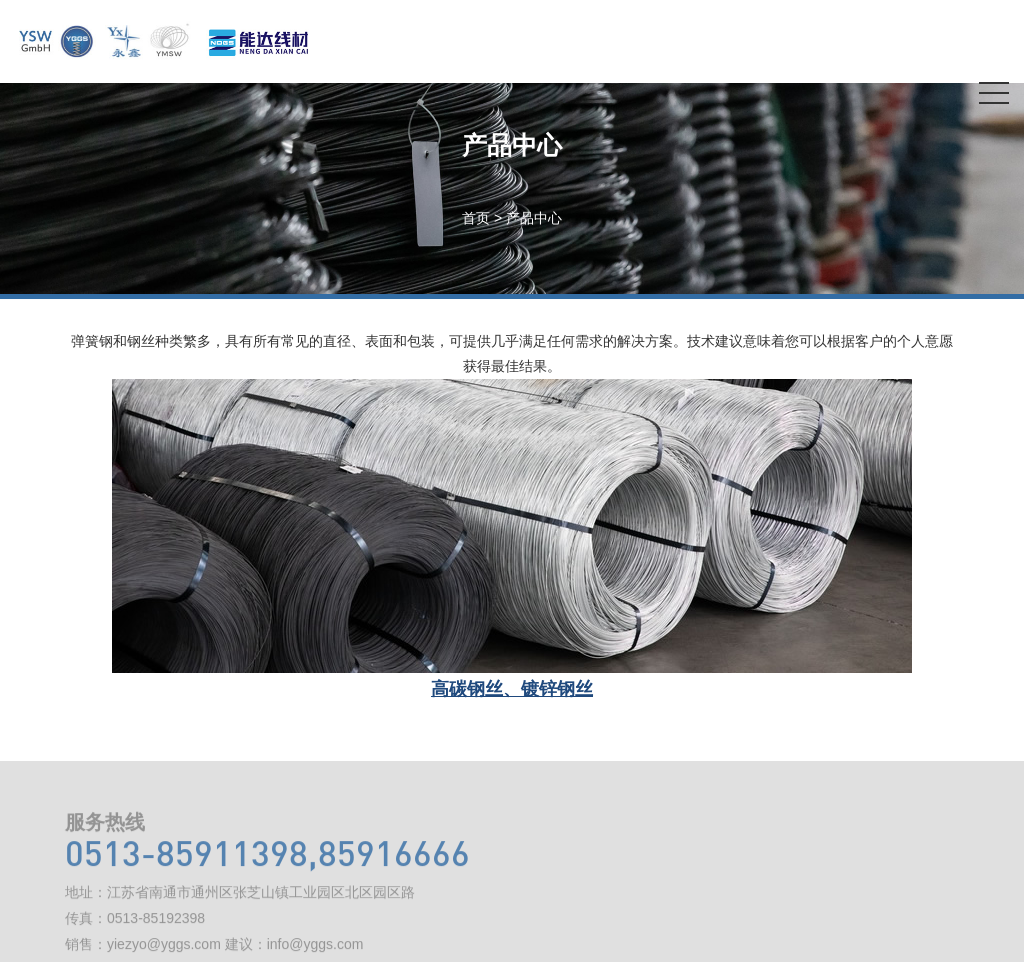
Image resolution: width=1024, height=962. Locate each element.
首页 (476, 218)
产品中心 (534, 218)
